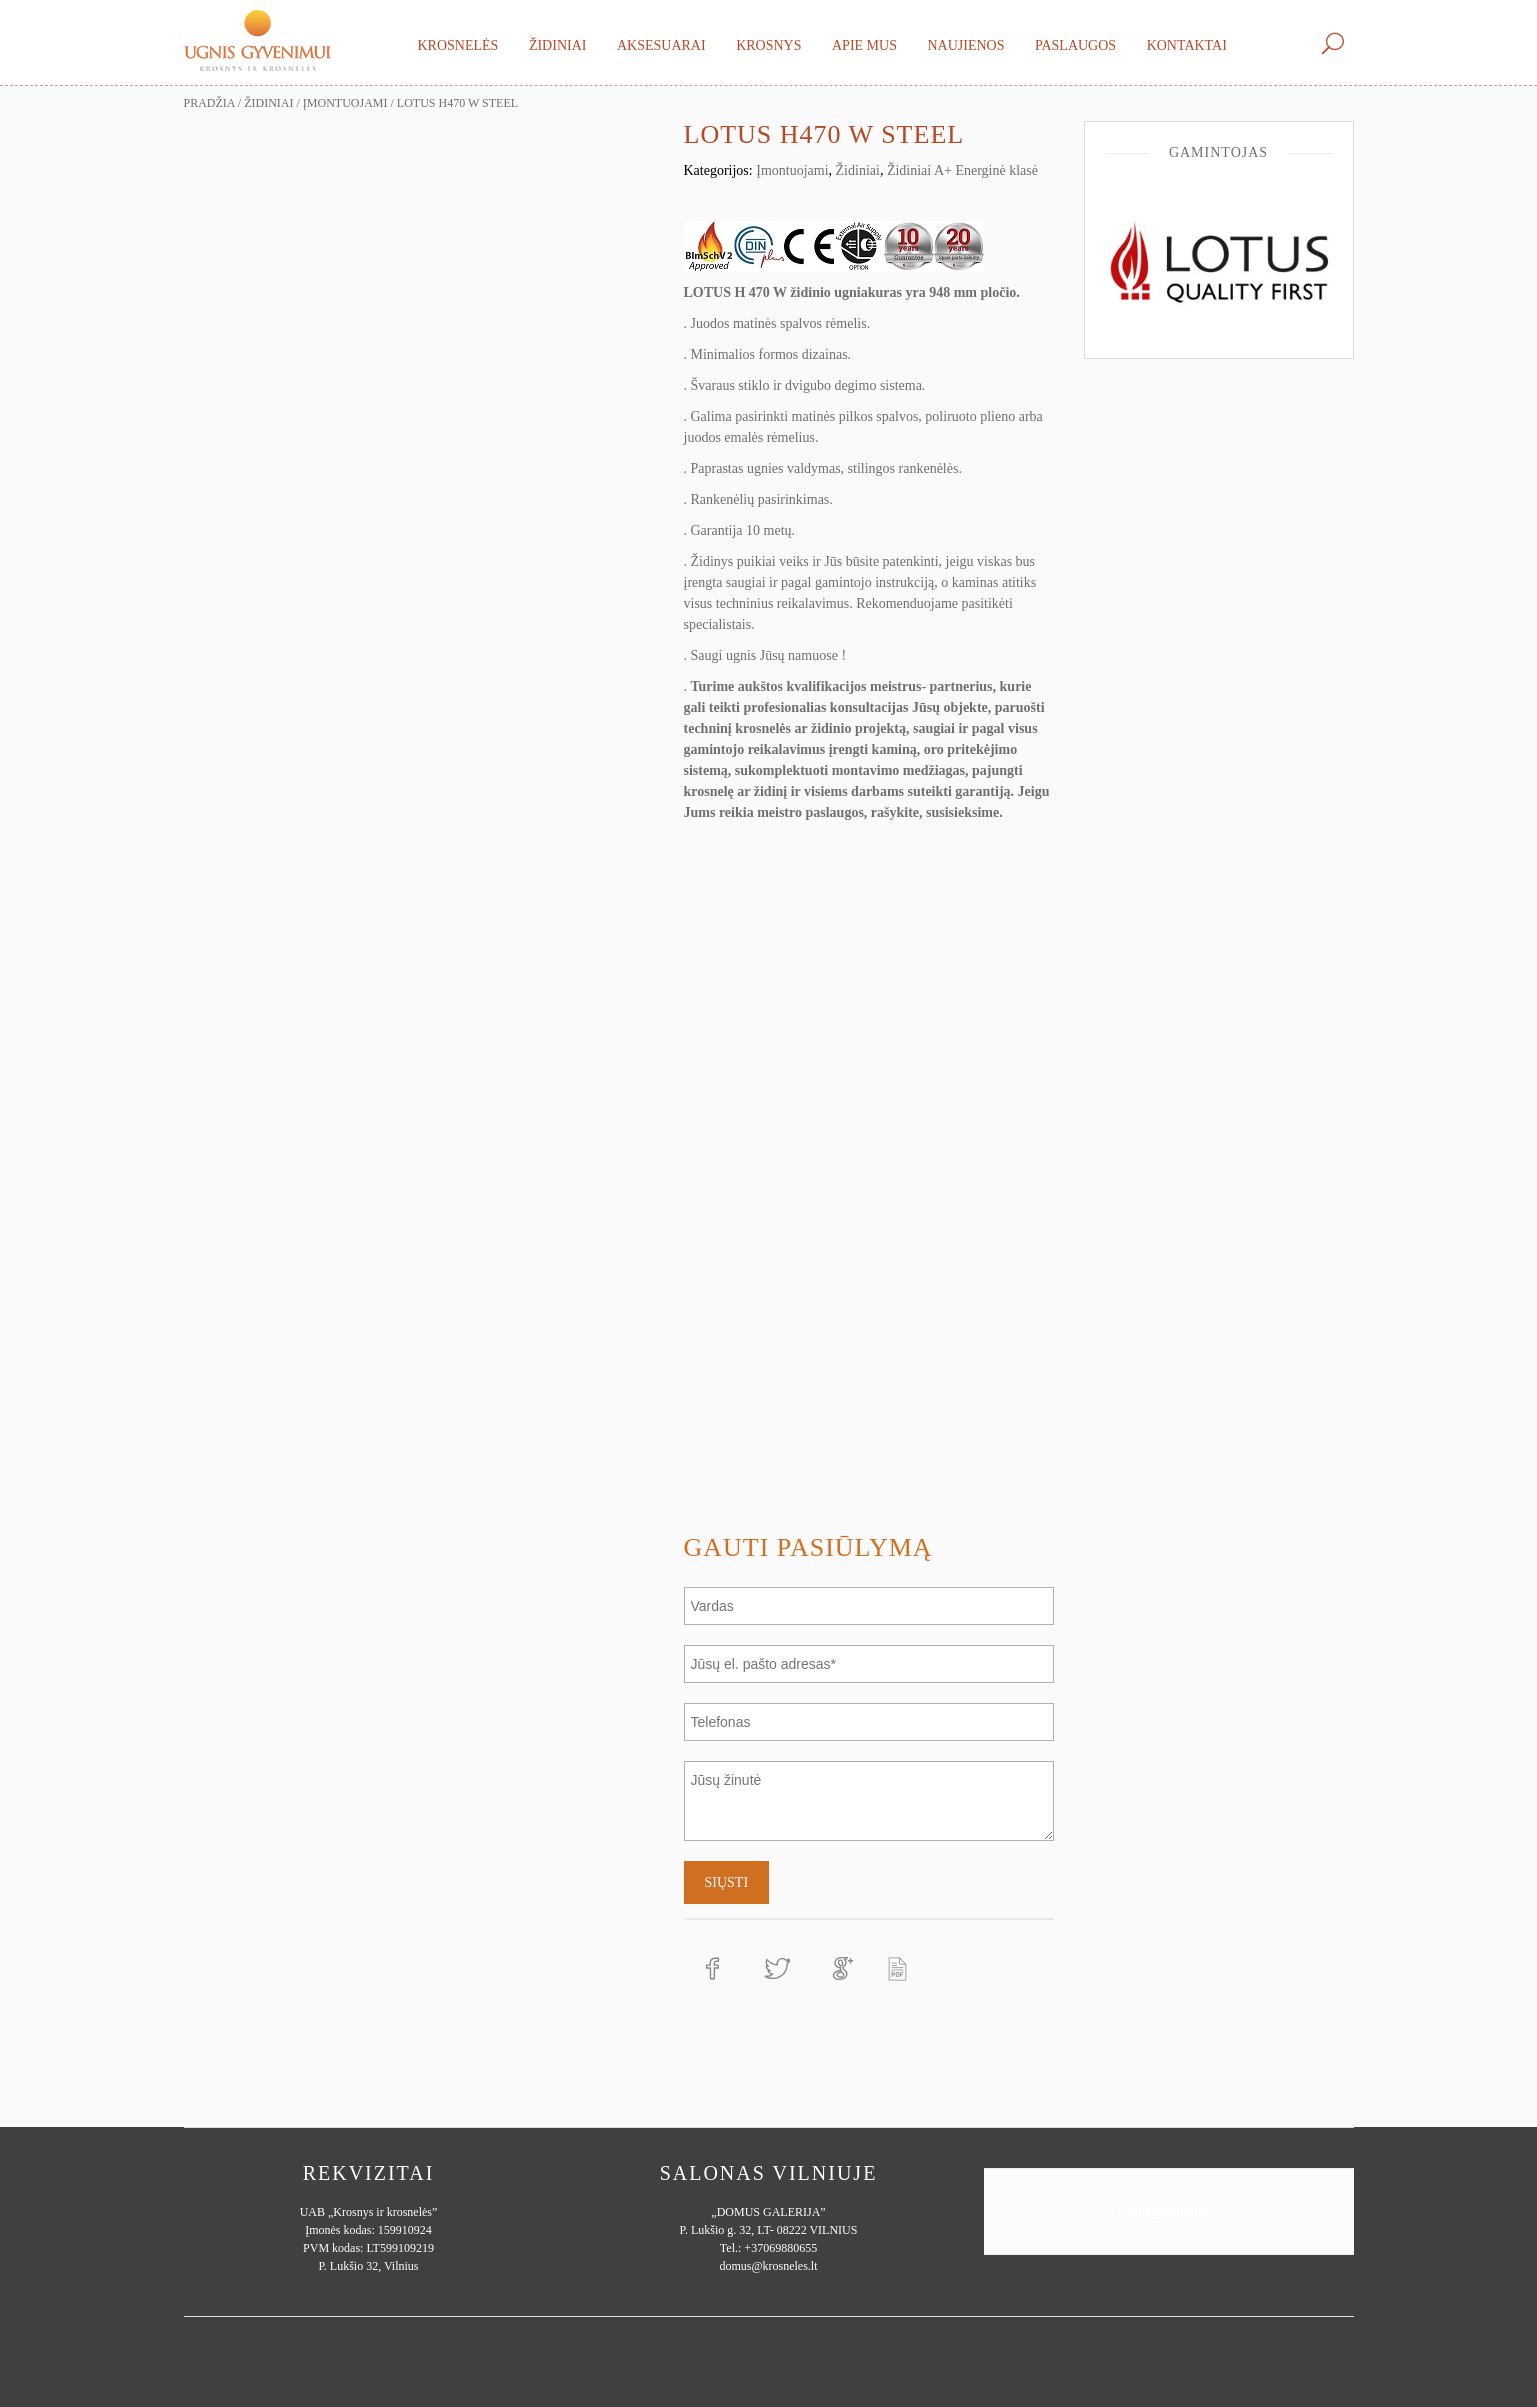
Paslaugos (1075, 45)
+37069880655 (780, 2248)
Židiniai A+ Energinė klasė (962, 170)
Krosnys (768, 45)
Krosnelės (458, 45)
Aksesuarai (661, 45)
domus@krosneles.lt (768, 2266)
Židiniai (558, 45)
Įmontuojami (345, 103)
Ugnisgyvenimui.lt (1168, 2211)
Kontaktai (1187, 45)
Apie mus (864, 45)
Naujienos (965, 45)
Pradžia (209, 103)
